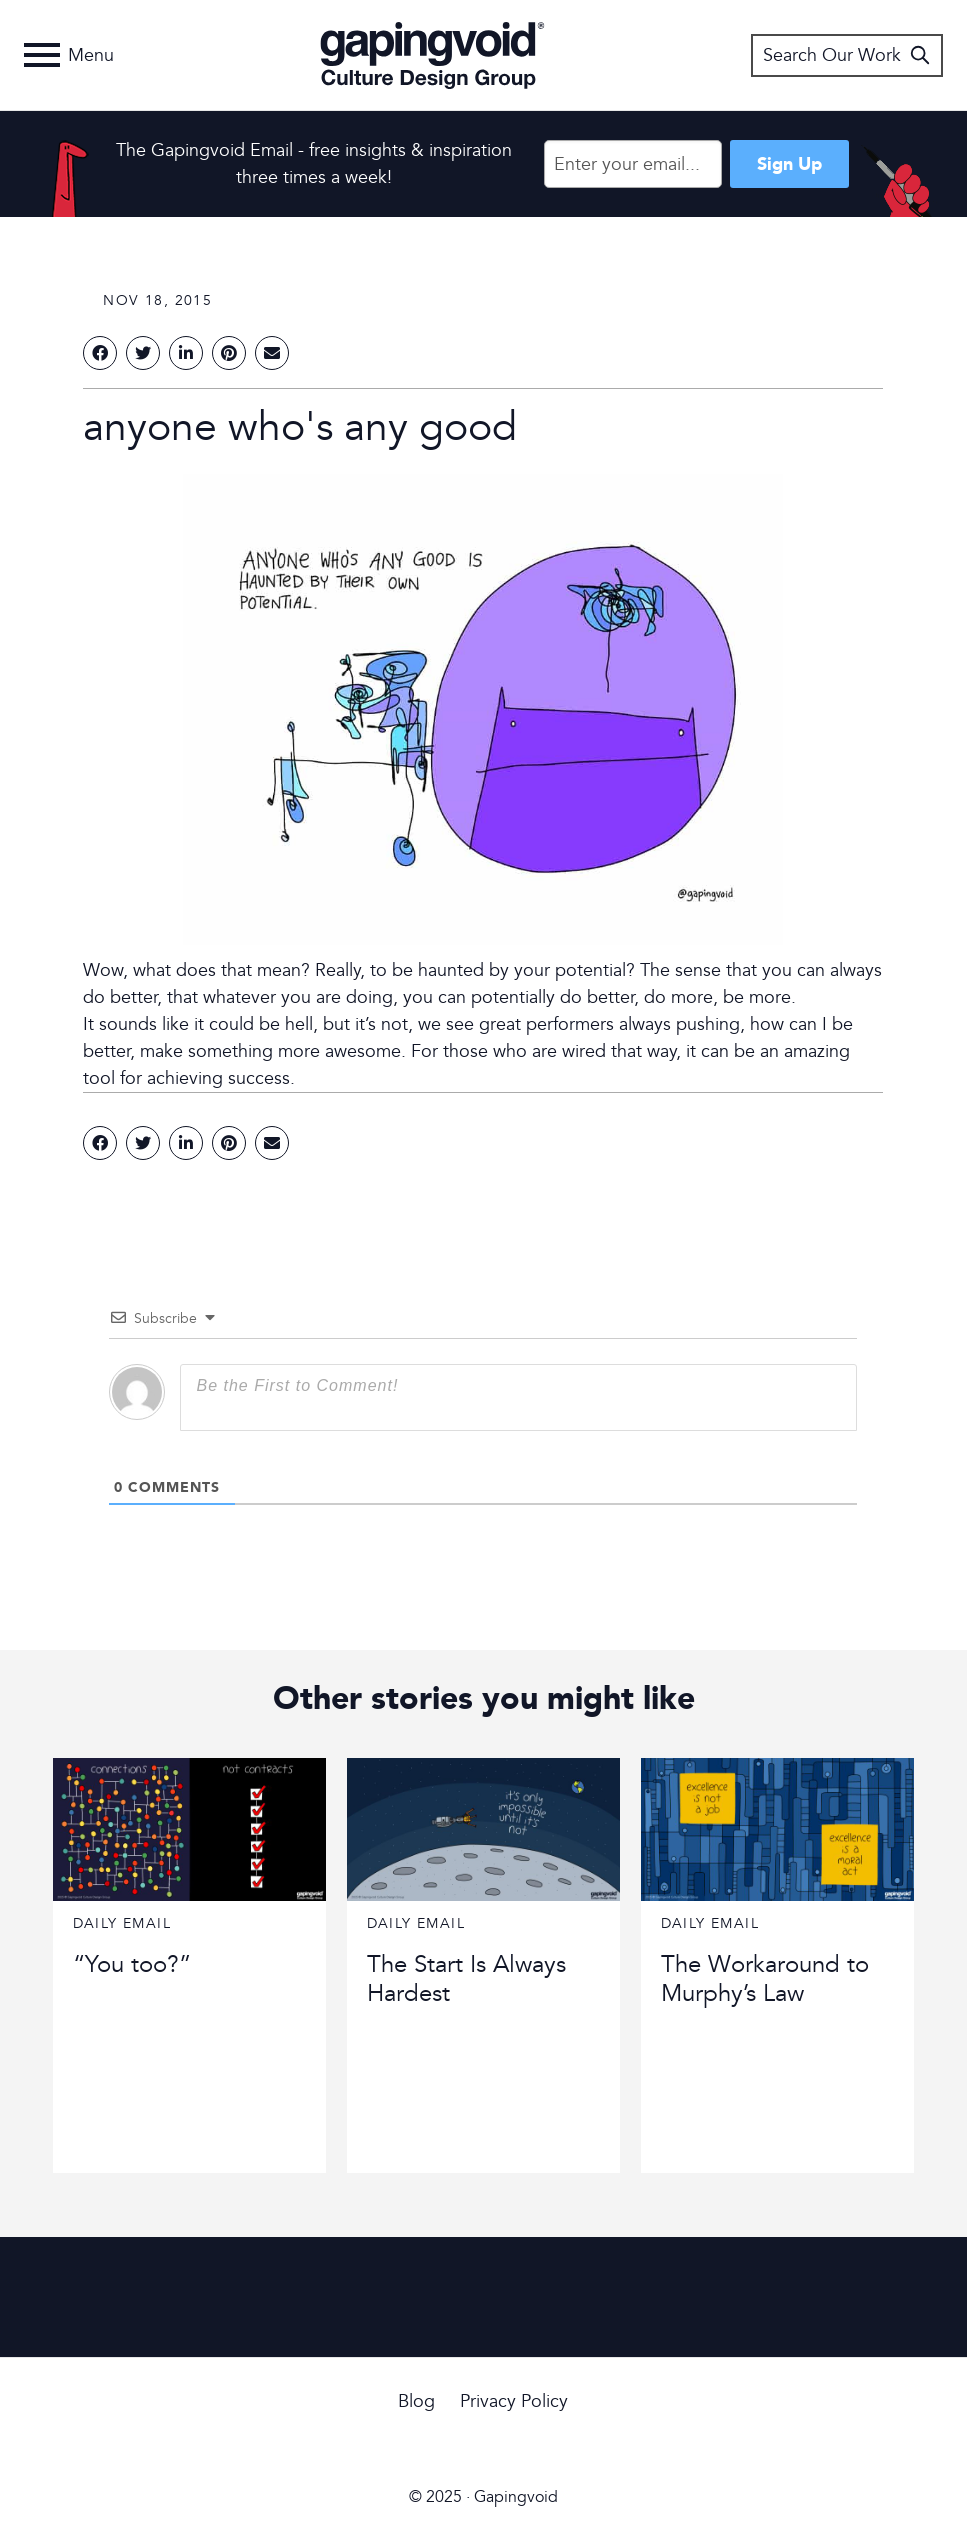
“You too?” (132, 1964)
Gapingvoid (432, 55)
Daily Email (122, 1923)
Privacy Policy (514, 2401)
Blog (416, 2401)
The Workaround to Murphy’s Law (765, 1979)
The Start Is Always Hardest (466, 1979)
